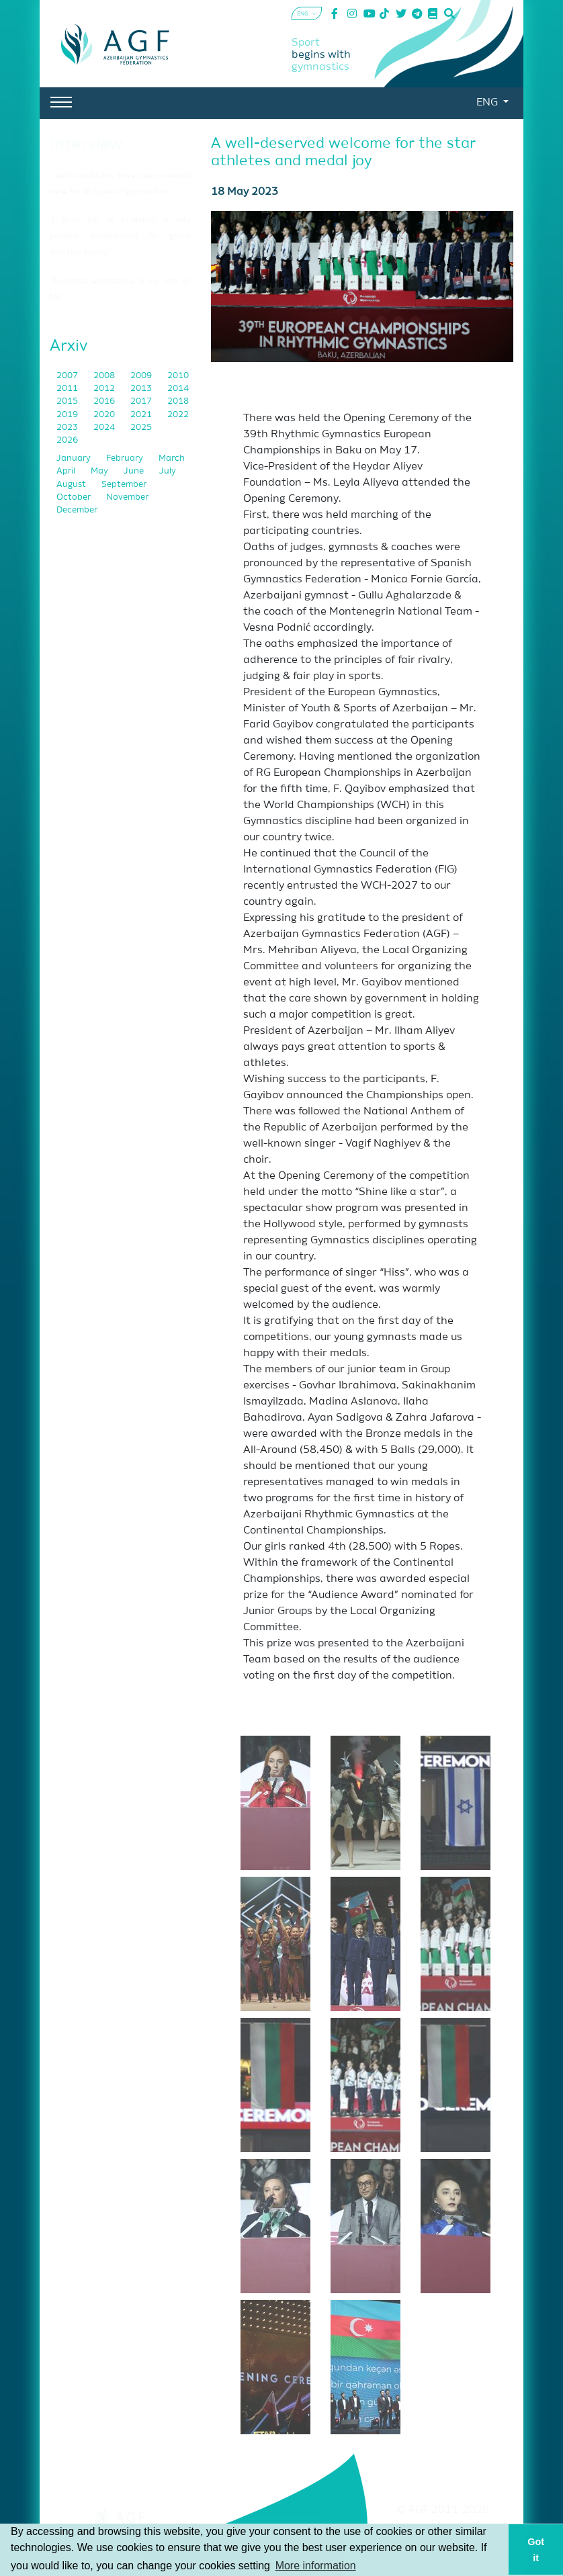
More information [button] (315, 2565)
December (76, 510)
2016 (105, 401)
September (123, 484)
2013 (142, 388)
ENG (488, 102)
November (127, 497)
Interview (86, 144)
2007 (68, 375)
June (135, 471)
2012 (105, 388)
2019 (68, 414)
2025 (141, 427)
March (172, 458)
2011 (68, 388)
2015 (68, 401)
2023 (68, 427)
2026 (67, 440)
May (100, 471)
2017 (142, 401)
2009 (142, 375)
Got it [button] (535, 2549)
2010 (178, 375)
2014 (178, 388)
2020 (105, 414)
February (125, 458)
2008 (105, 375)
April (66, 471)
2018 (178, 401)
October (74, 497)
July (167, 471)
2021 (142, 414)
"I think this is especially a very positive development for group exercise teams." (120, 236)
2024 (105, 427)
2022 (178, 414)
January (74, 458)
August (72, 484)
